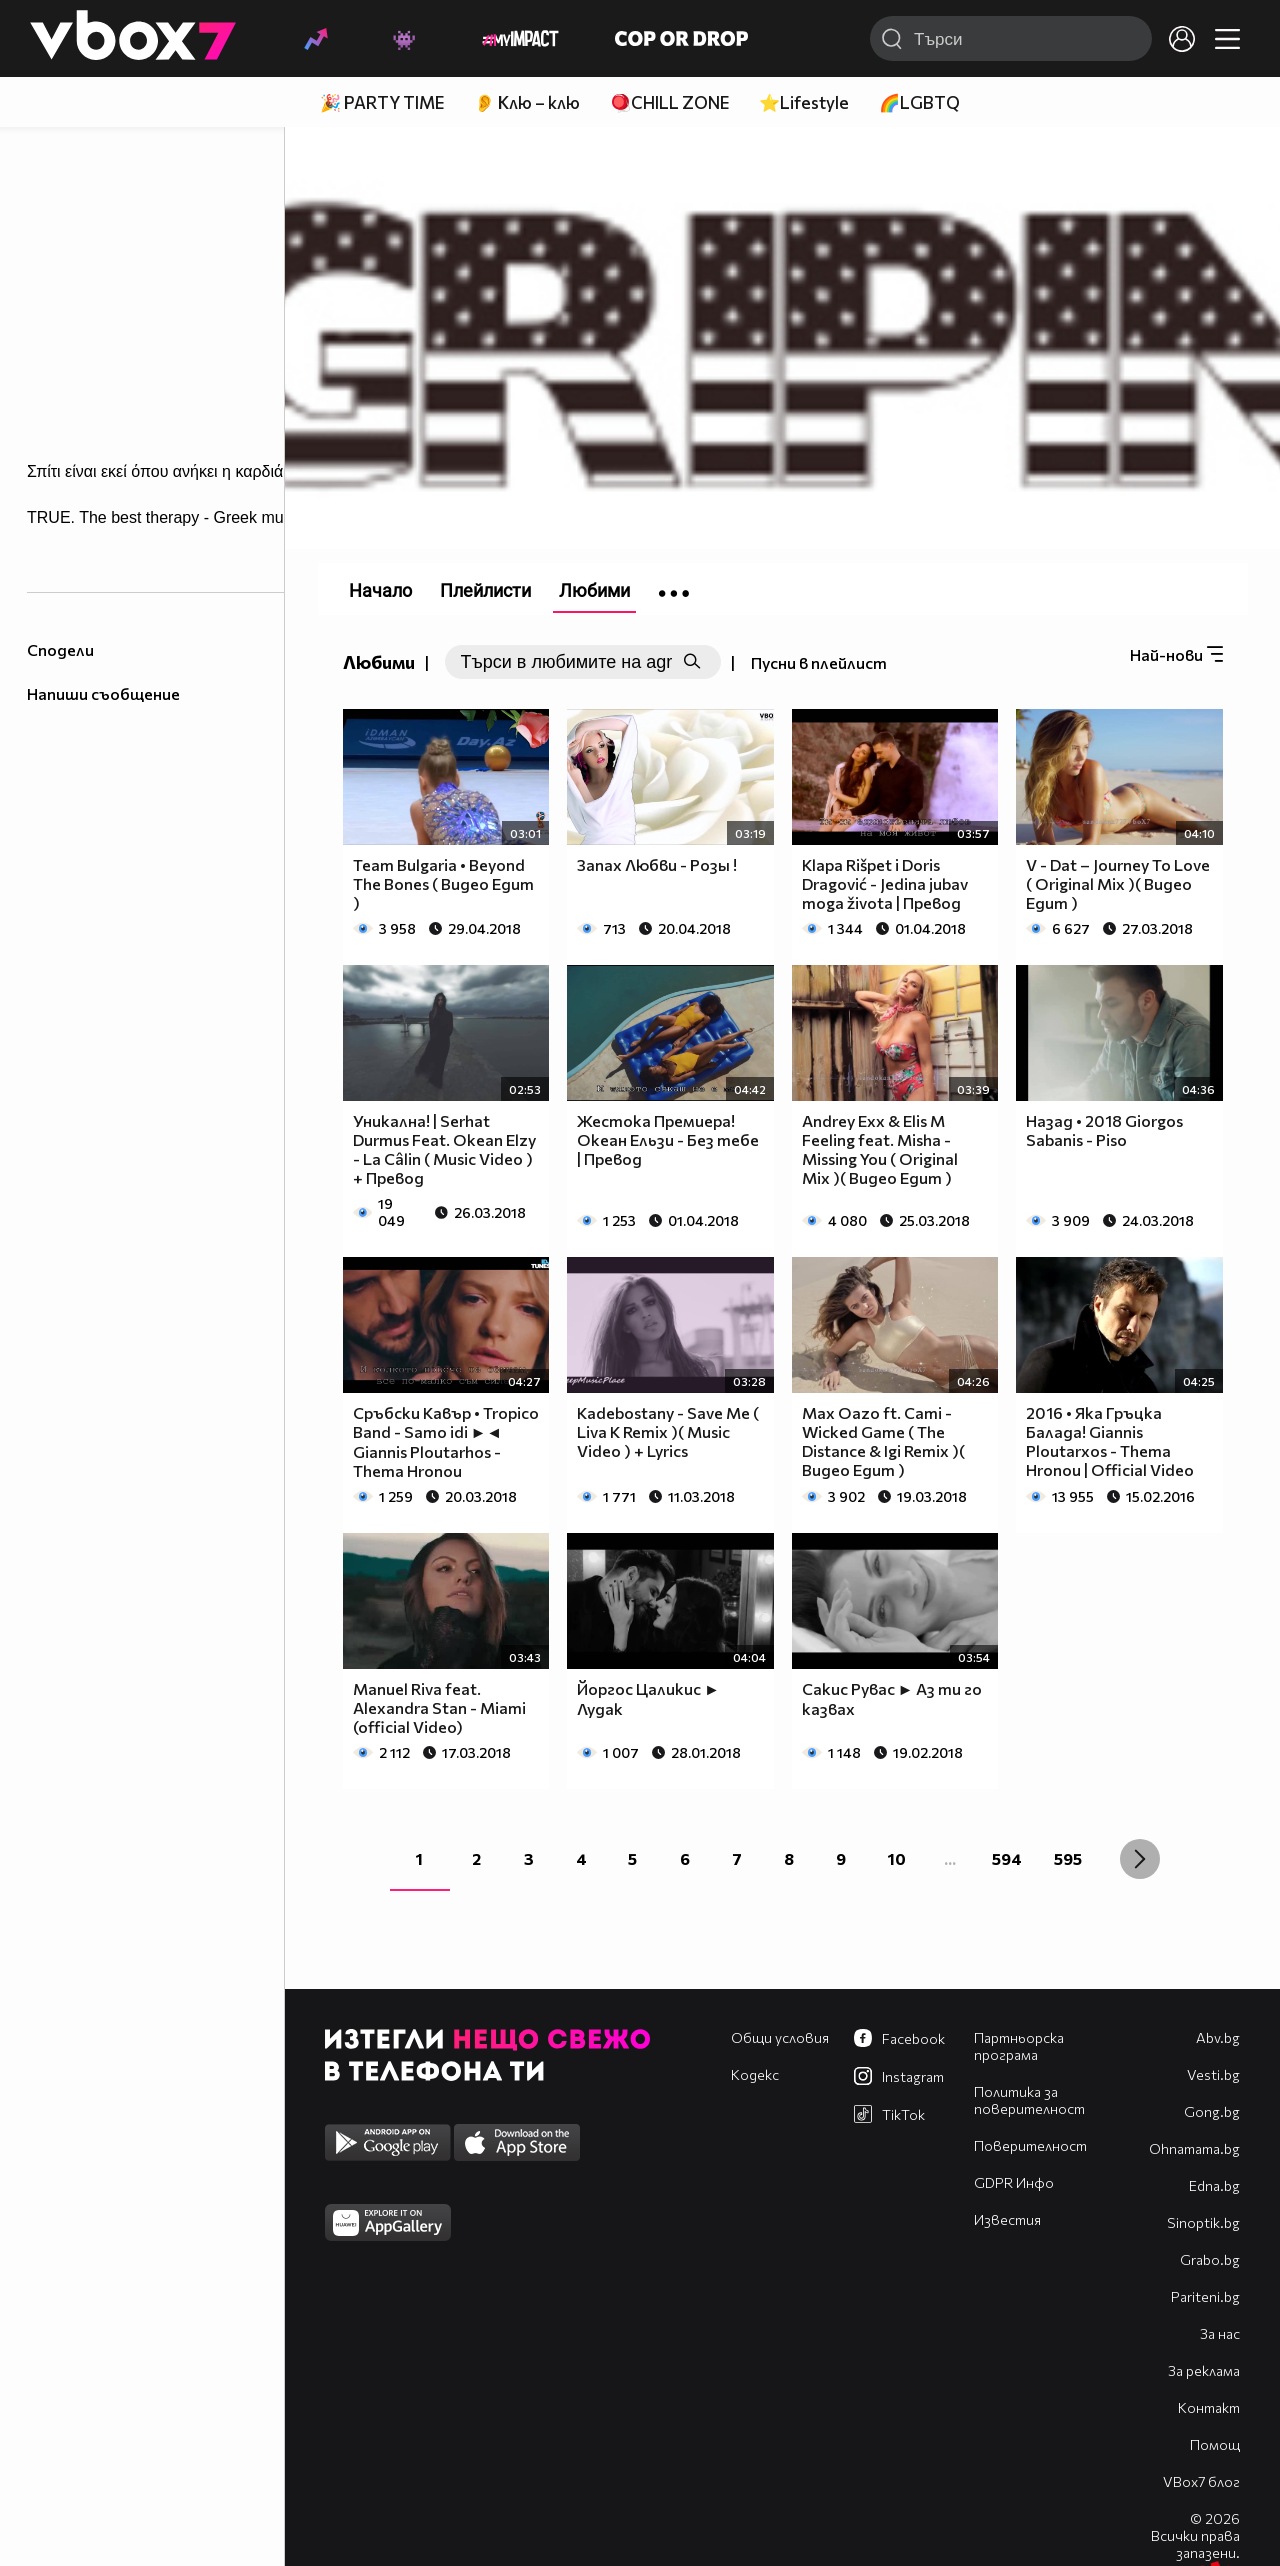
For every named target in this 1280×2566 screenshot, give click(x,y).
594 (1007, 1858)
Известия (1007, 2219)
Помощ (1215, 2444)
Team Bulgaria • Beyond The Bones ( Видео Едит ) (443, 883)
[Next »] (1140, 1859)
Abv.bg (1218, 2037)
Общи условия (780, 2037)
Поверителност (1030, 2145)
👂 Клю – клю (527, 102)
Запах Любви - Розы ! (657, 864)
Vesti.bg (1213, 2074)
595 (1068, 1858)
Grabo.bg (1210, 2259)
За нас (1220, 2333)
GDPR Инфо (1014, 2182)
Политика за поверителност (1029, 2100)
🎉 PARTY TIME (382, 102)
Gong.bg (1212, 2111)
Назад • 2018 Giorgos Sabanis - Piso (1104, 1130)
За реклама (1204, 2370)
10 (897, 1858)
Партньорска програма (1019, 2046)
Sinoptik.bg (1203, 2222)
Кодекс (755, 2074)
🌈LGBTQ (919, 102)
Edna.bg (1214, 2185)
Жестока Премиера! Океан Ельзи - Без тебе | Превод (668, 1139)
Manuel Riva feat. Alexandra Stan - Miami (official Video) (439, 1707)
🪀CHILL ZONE (669, 102)
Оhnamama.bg (1194, 2148)
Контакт (1209, 2407)
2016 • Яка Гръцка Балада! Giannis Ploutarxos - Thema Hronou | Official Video (1110, 1441)
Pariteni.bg (1205, 2296)
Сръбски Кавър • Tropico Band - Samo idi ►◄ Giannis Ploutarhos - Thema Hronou (446, 1441)
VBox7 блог (1201, 2481)
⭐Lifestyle (804, 102)
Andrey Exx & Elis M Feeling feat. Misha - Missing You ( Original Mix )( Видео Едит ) (880, 1149)
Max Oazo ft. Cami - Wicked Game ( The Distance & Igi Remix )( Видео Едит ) (883, 1441)
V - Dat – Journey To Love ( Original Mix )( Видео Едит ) (1118, 883)
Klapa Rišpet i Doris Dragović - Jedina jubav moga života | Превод (885, 883)
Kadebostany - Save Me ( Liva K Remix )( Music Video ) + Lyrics (668, 1431)
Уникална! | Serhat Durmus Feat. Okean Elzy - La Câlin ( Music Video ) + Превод (444, 1149)
